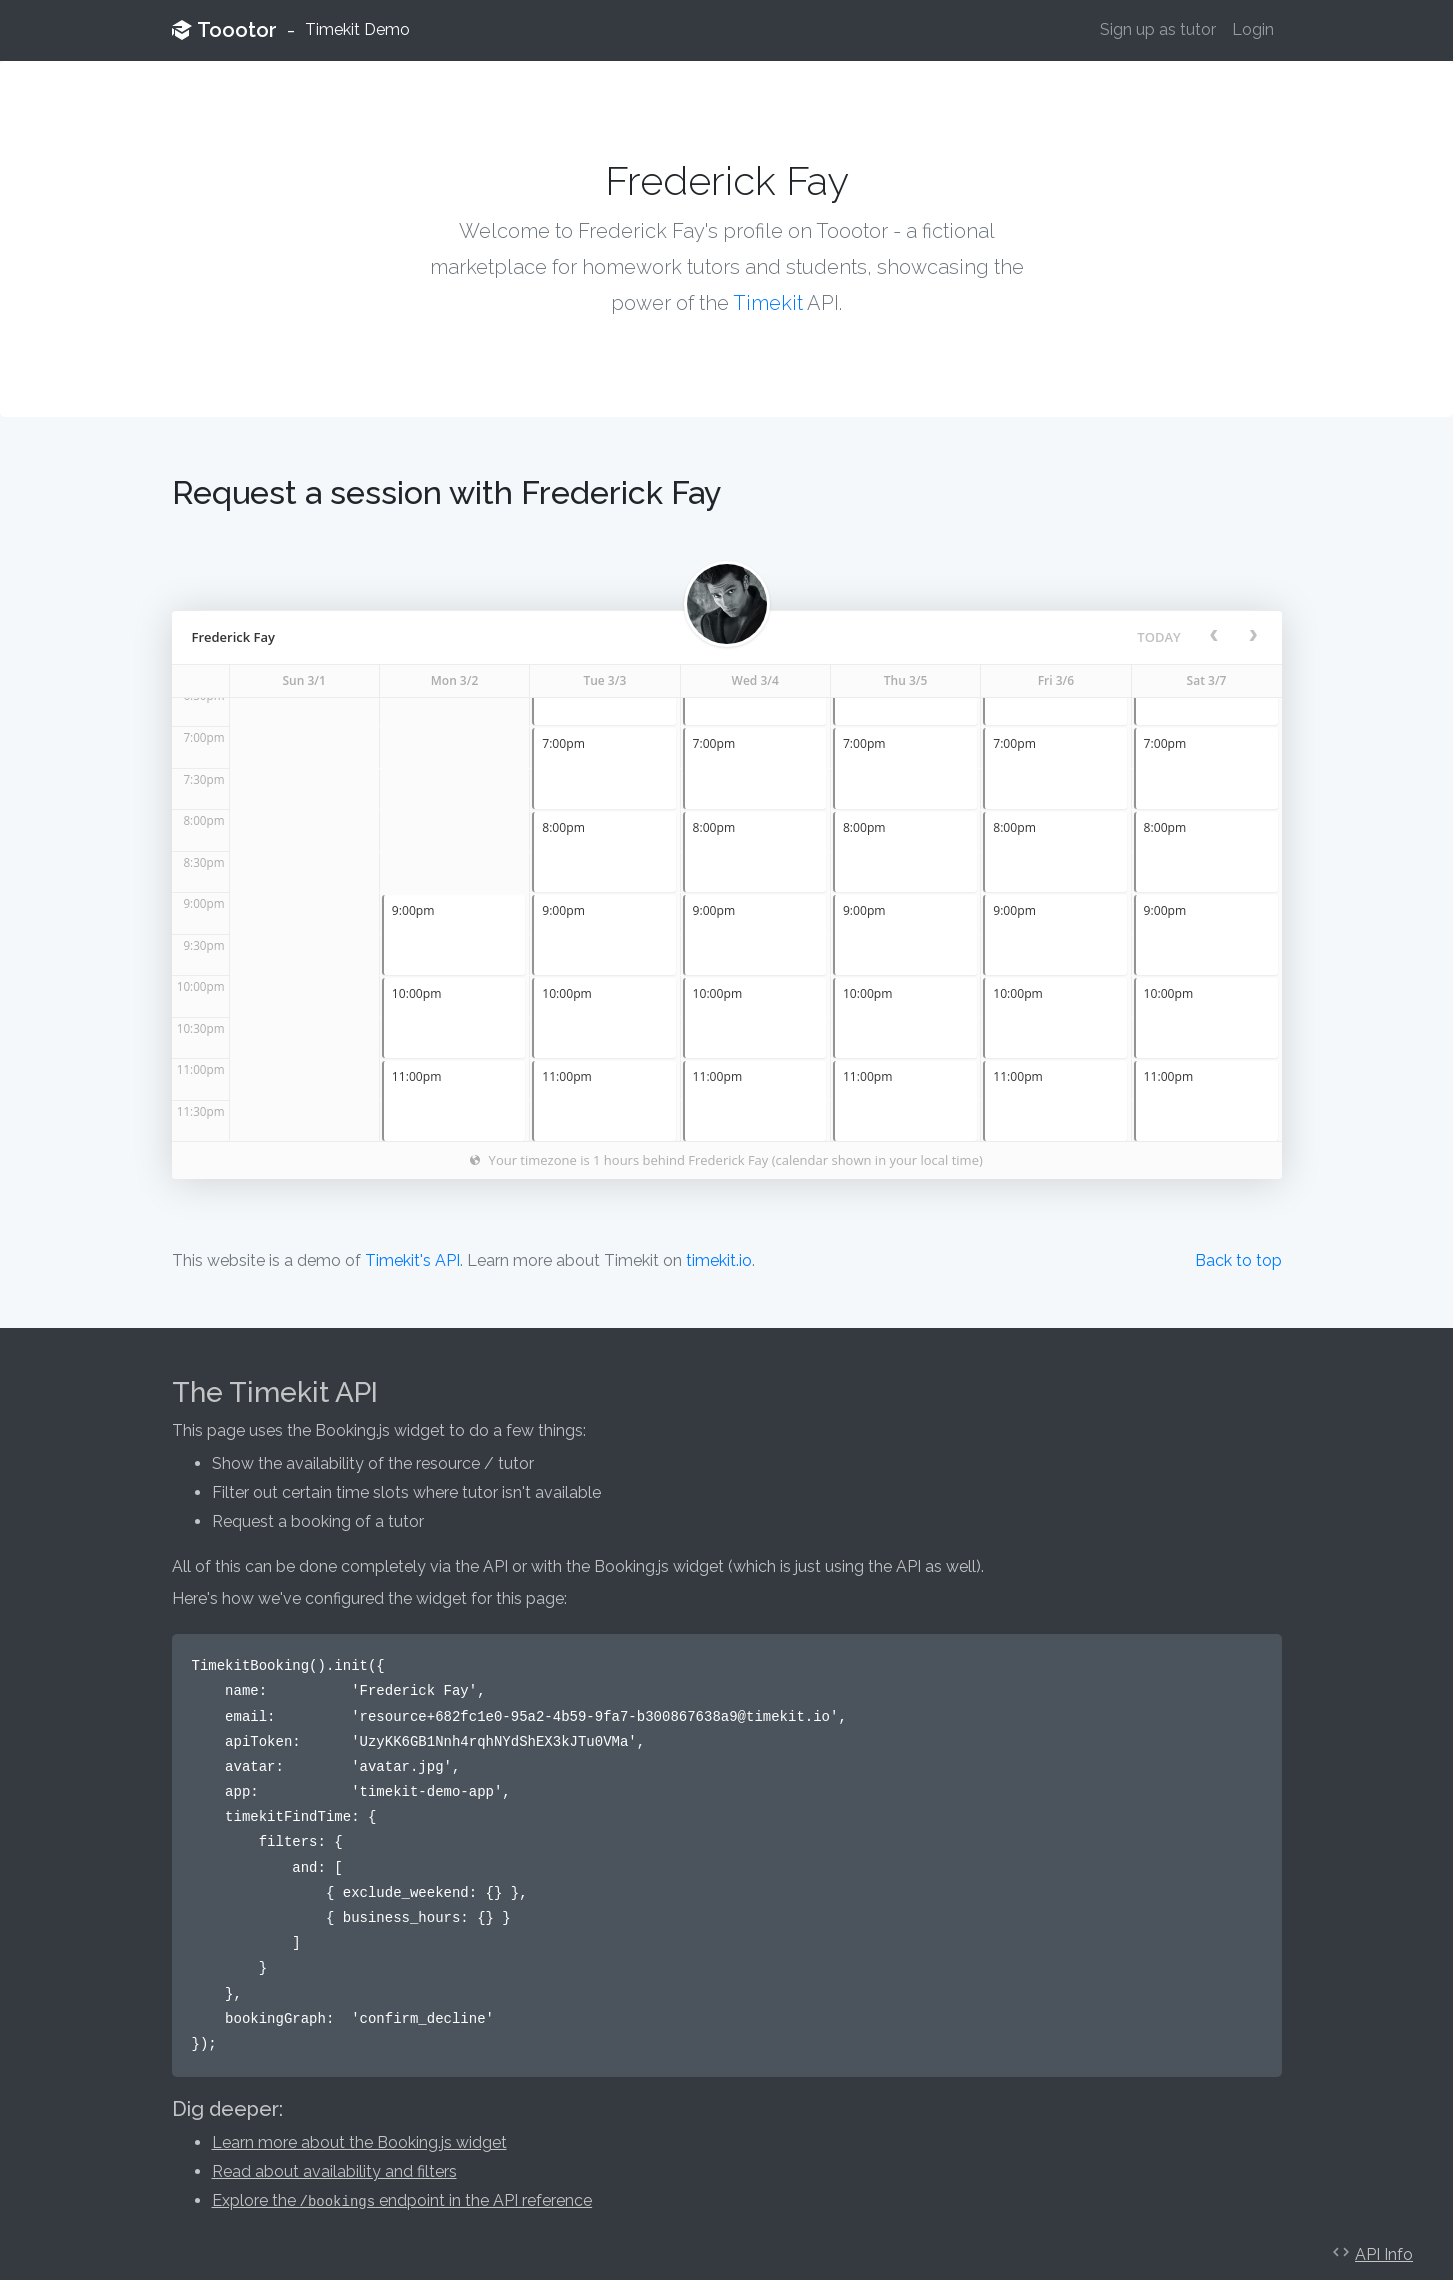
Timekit (768, 303)
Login (1253, 29)
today (1158, 637)
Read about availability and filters (334, 2171)
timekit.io (719, 1260)
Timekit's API (412, 1260)
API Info (1384, 2254)
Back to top (1238, 1260)
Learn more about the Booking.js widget (359, 2142)
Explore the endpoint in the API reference (402, 2200)
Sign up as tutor (1158, 29)
